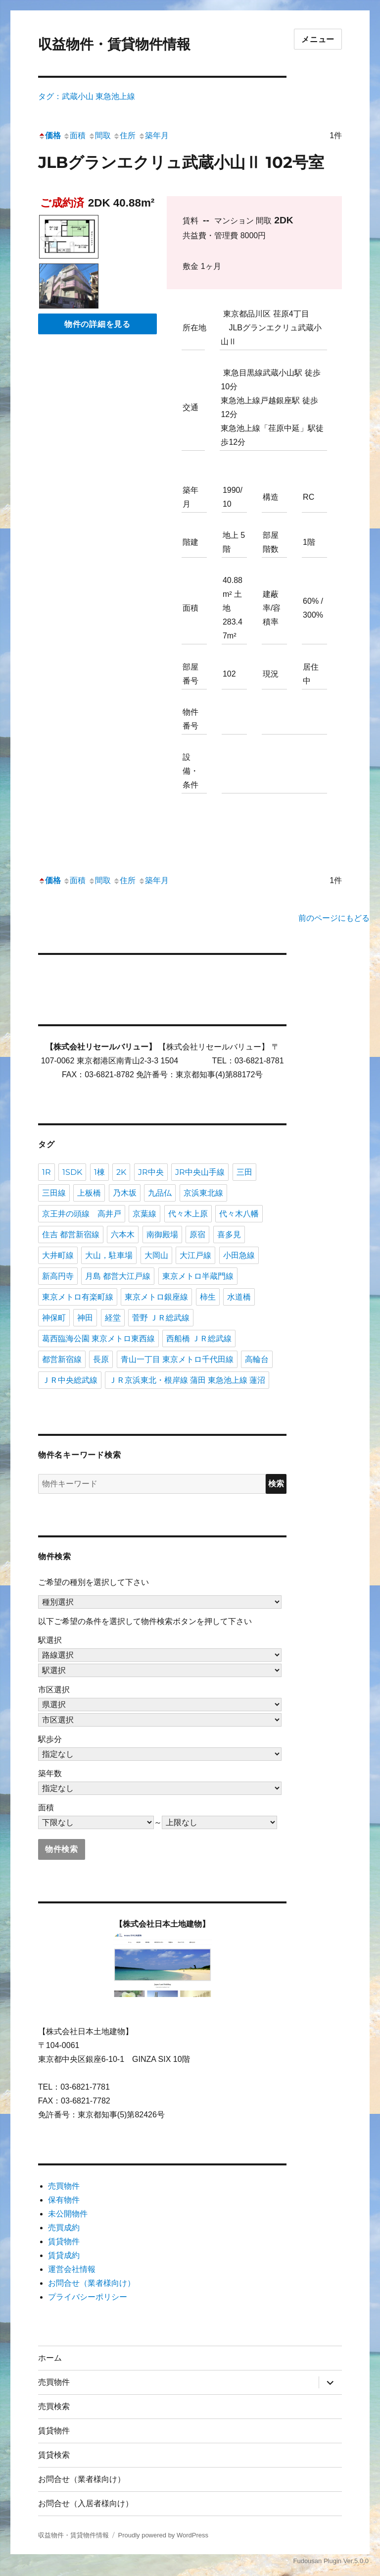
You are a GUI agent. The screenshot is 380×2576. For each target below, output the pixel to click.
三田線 (54, 1193)
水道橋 (239, 1297)
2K (121, 1172)
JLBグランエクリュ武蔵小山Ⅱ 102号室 (181, 162)
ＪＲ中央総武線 (69, 1380)
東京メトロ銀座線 (156, 1297)
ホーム (50, 2358)
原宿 (197, 1234)
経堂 (113, 1317)
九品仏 (160, 1193)
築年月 (153, 135)
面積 (74, 135)
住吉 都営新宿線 (70, 1234)
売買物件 (64, 2186)
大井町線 (58, 1255)
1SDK (72, 1172)
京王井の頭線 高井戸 (81, 1213)
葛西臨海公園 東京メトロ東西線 (98, 1338)
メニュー (317, 39)
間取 (99, 135)
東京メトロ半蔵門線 (198, 1276)
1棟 (99, 1172)
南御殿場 (162, 1234)
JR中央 (151, 1172)
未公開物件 (68, 2213)
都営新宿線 (62, 1359)
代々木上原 (188, 1213)
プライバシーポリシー (87, 2297)
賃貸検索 (54, 2455)
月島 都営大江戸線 (117, 1276)
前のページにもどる (334, 918)
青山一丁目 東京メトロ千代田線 (177, 1359)
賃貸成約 (64, 2255)
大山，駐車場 (109, 1255)
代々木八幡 (239, 1213)
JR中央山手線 (200, 1172)
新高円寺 (58, 1276)
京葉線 (144, 1213)
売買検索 (54, 2406)
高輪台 (257, 1359)
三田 (244, 1172)
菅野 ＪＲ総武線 (161, 1317)
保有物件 (64, 2200)
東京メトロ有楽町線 (77, 1297)
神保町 (54, 1317)
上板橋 (89, 1193)
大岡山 (156, 1255)
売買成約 (64, 2227)
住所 (124, 135)
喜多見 (229, 1234)
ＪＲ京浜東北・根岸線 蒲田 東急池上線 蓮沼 (187, 1380)
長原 (101, 1359)
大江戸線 (195, 1255)
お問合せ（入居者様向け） (85, 2503)
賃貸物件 (64, 2241)
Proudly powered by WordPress (163, 2535)
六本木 (123, 1234)
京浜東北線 (203, 1193)
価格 (49, 135)
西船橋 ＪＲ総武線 (199, 1338)
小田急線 (239, 1255)
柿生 (208, 1297)
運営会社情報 (71, 2269)
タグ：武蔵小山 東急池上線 (86, 96)
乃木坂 (125, 1193)
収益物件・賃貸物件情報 (114, 44)
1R (46, 1172)
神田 (85, 1317)
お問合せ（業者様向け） (91, 2283)
